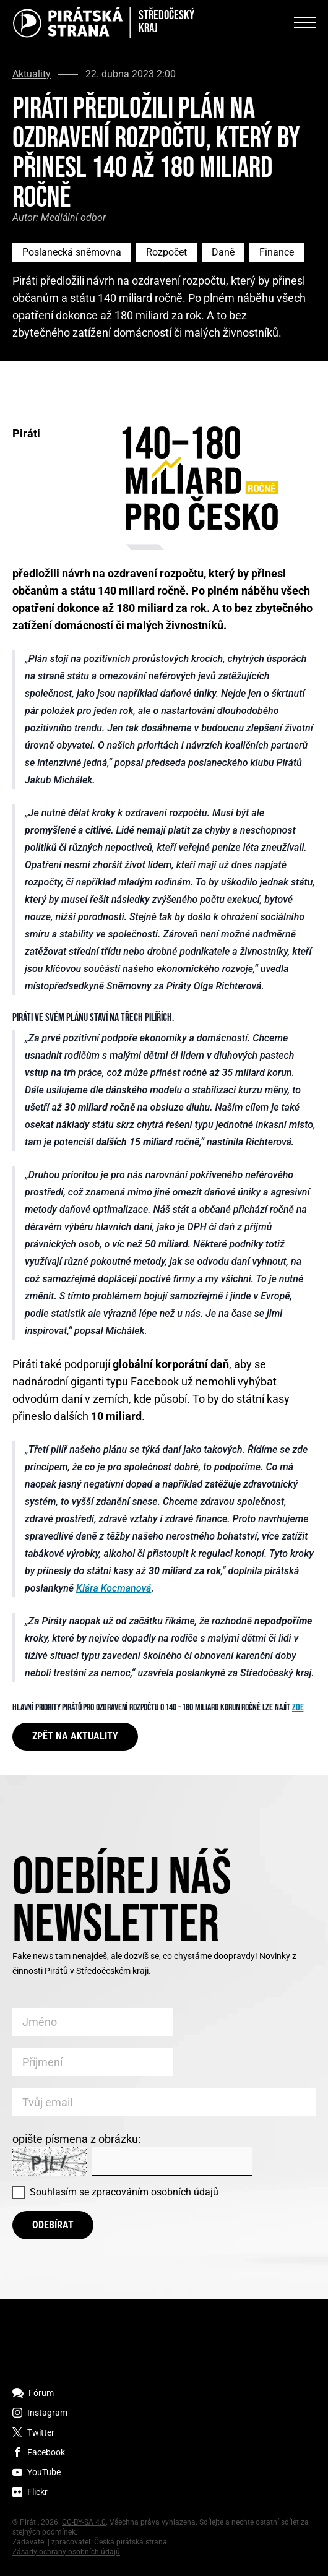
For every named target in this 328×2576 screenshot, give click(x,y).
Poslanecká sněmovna (71, 252)
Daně (223, 252)
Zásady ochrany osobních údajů (66, 2552)
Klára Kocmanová (113, 1588)
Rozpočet (166, 252)
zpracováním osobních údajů (155, 2192)
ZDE (298, 1707)
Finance (276, 252)
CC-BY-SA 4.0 (84, 2522)
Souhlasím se (124, 2192)
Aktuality (31, 74)
